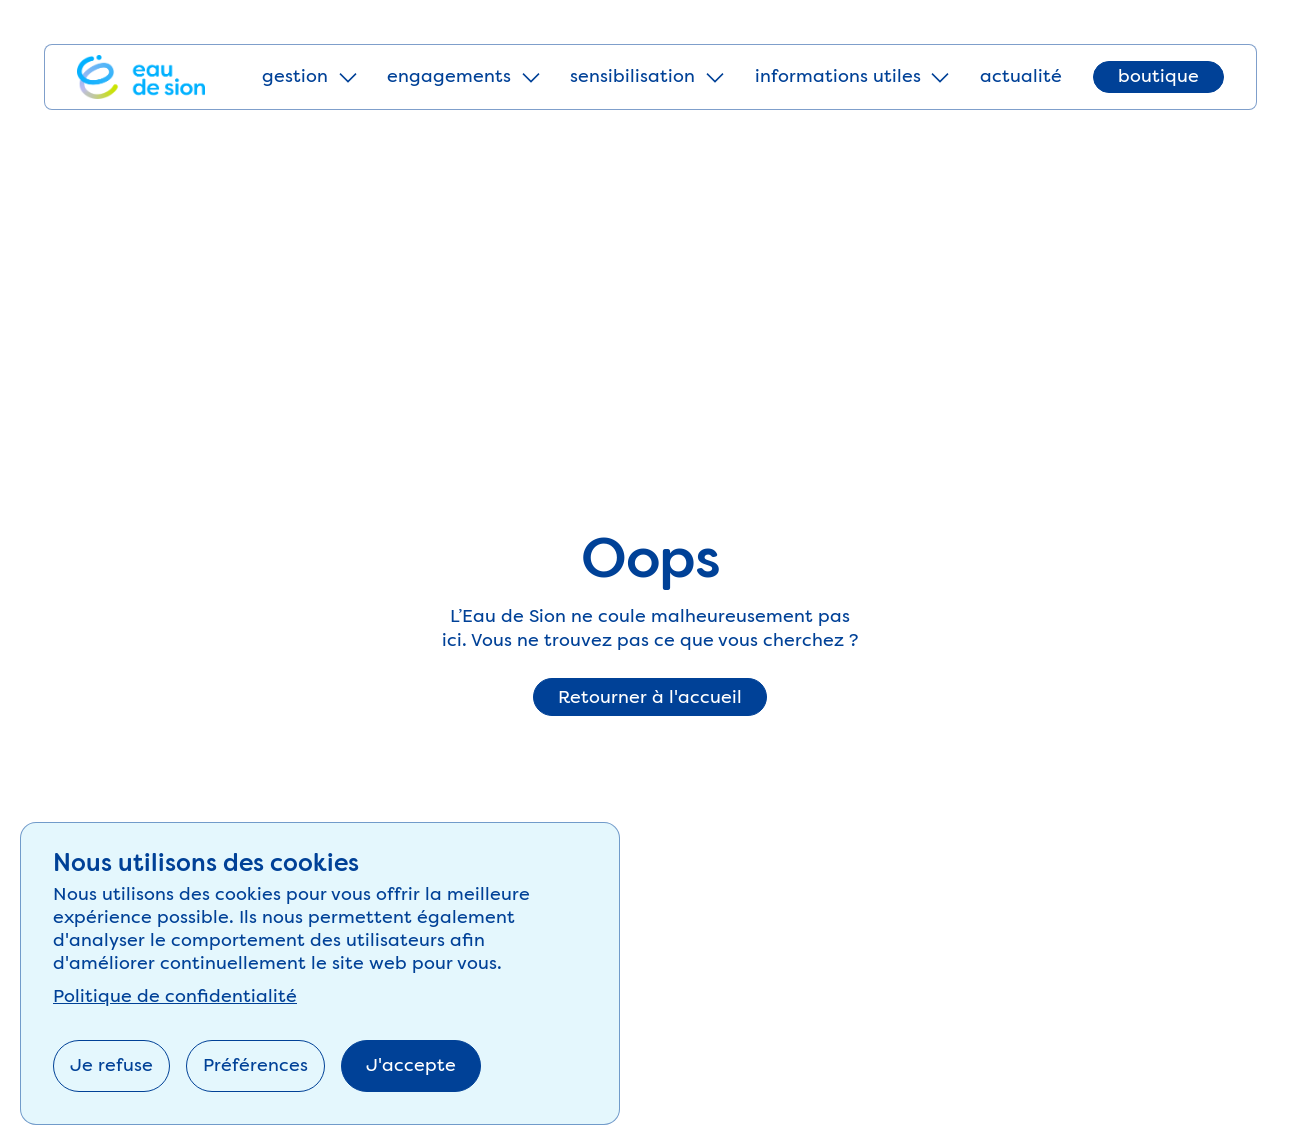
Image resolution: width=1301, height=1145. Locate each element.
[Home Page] (141, 77)
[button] (308, 77)
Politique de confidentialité (175, 996)
